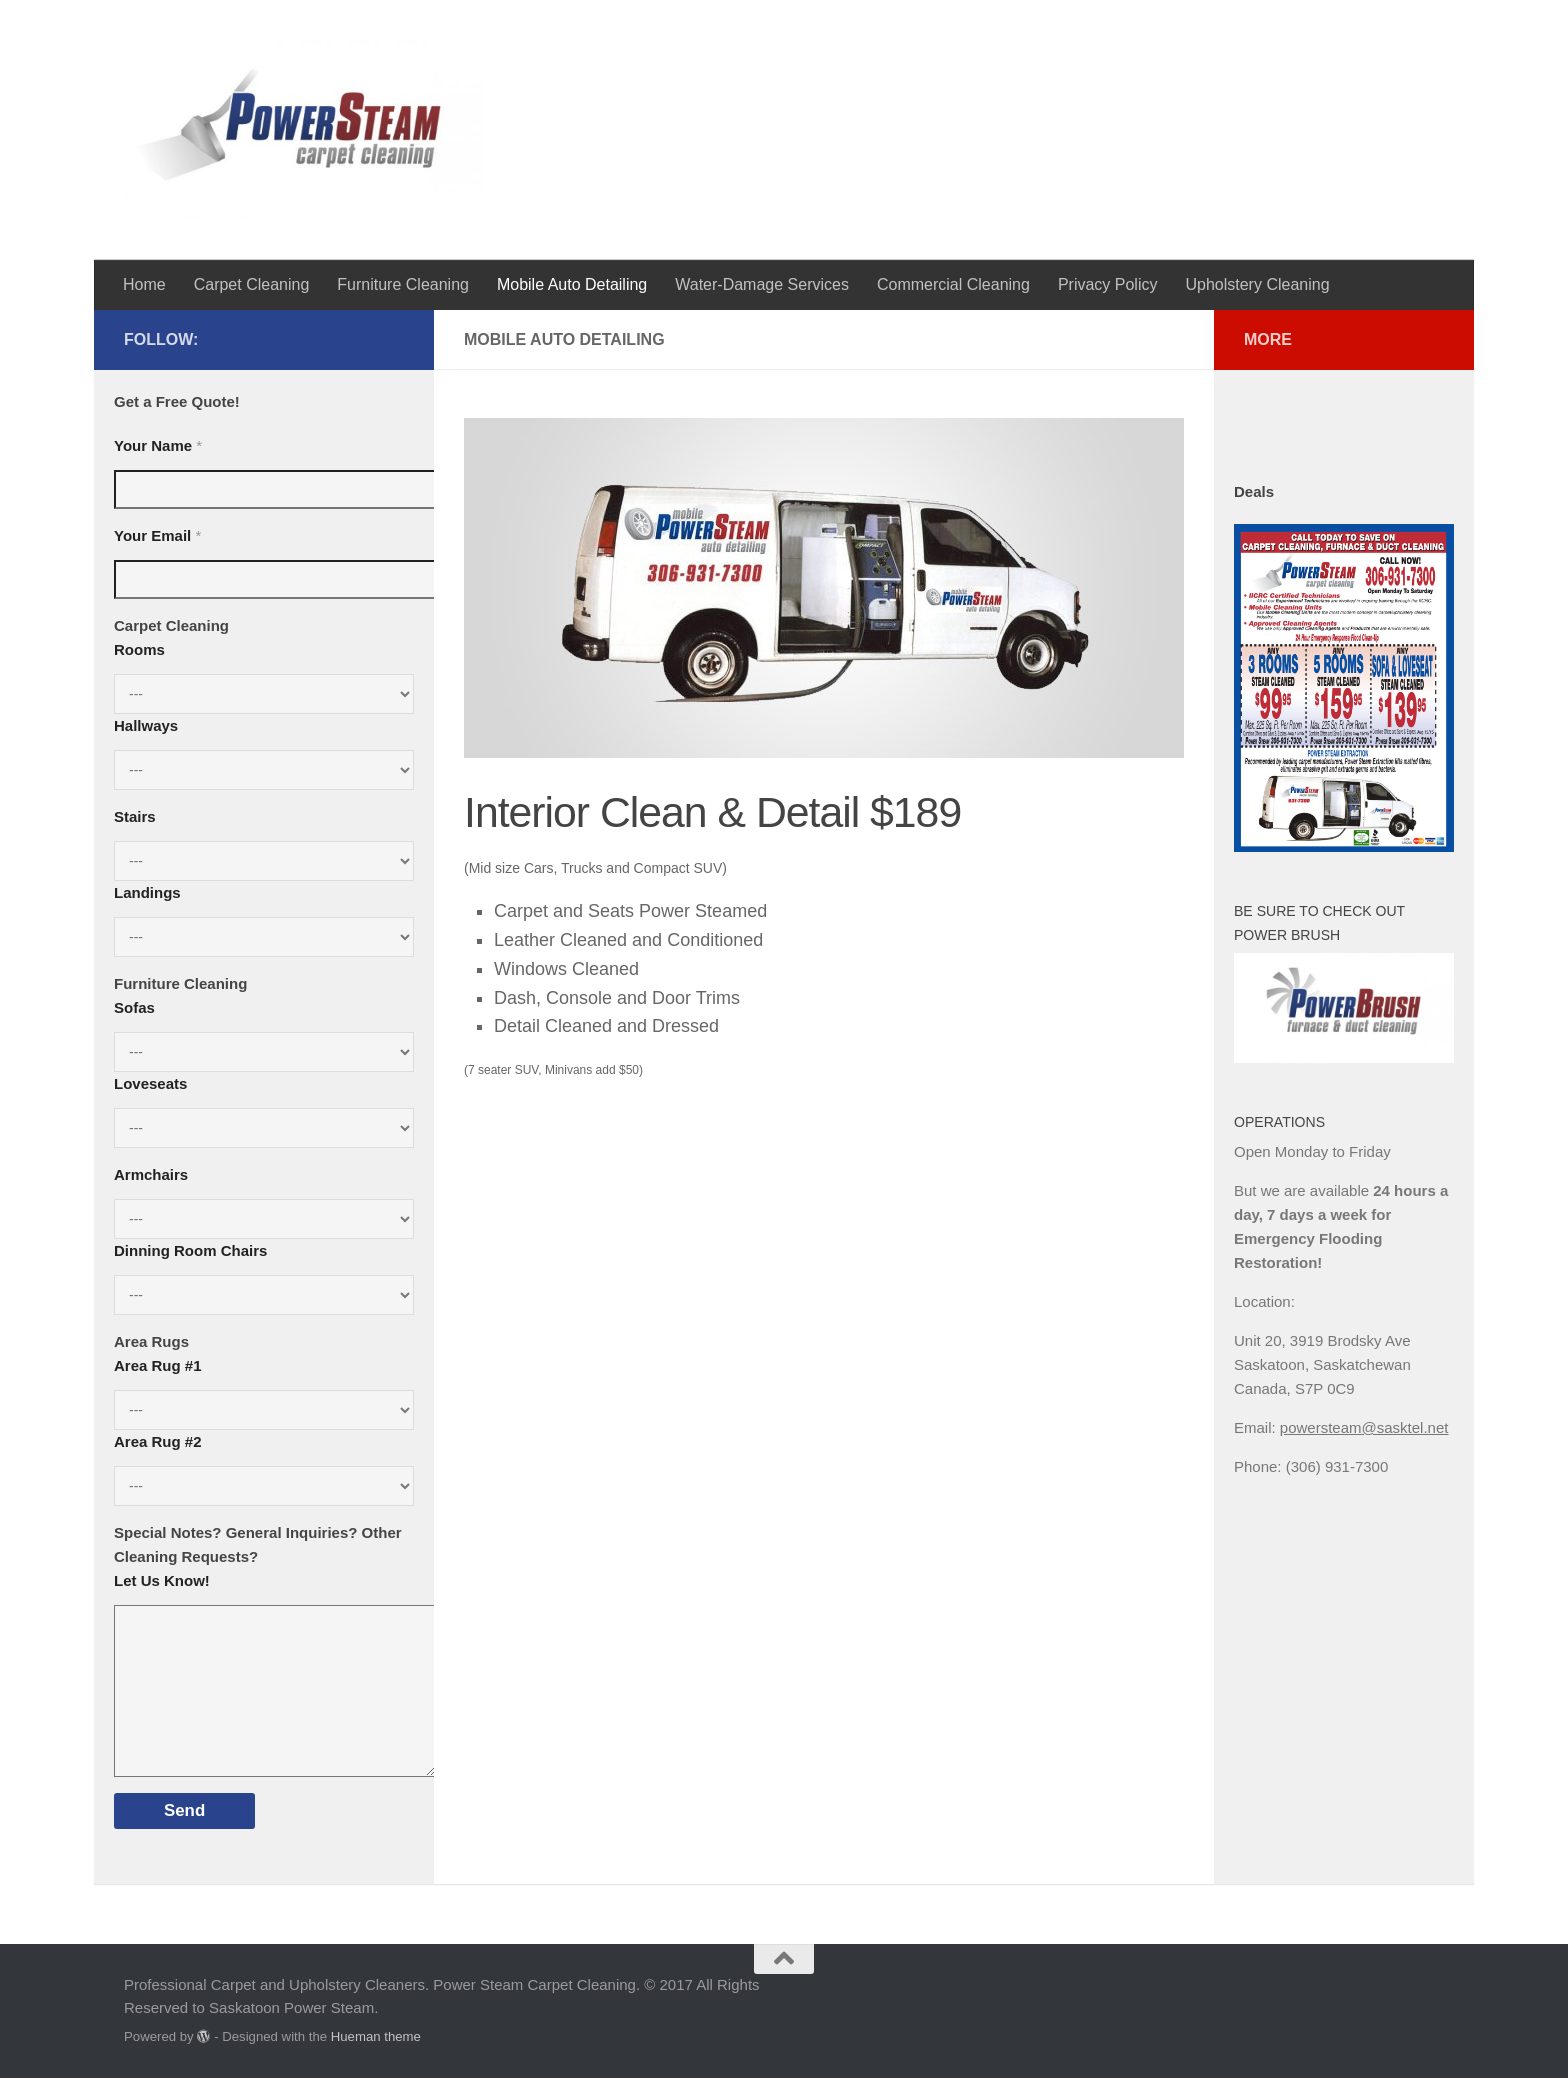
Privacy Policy (1108, 284)
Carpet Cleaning (252, 284)
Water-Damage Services (762, 284)
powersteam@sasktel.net (1364, 1427)
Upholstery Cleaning (1257, 284)
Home (144, 284)
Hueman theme (376, 2036)
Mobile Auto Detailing (572, 284)
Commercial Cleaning (953, 284)
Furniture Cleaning (403, 284)
